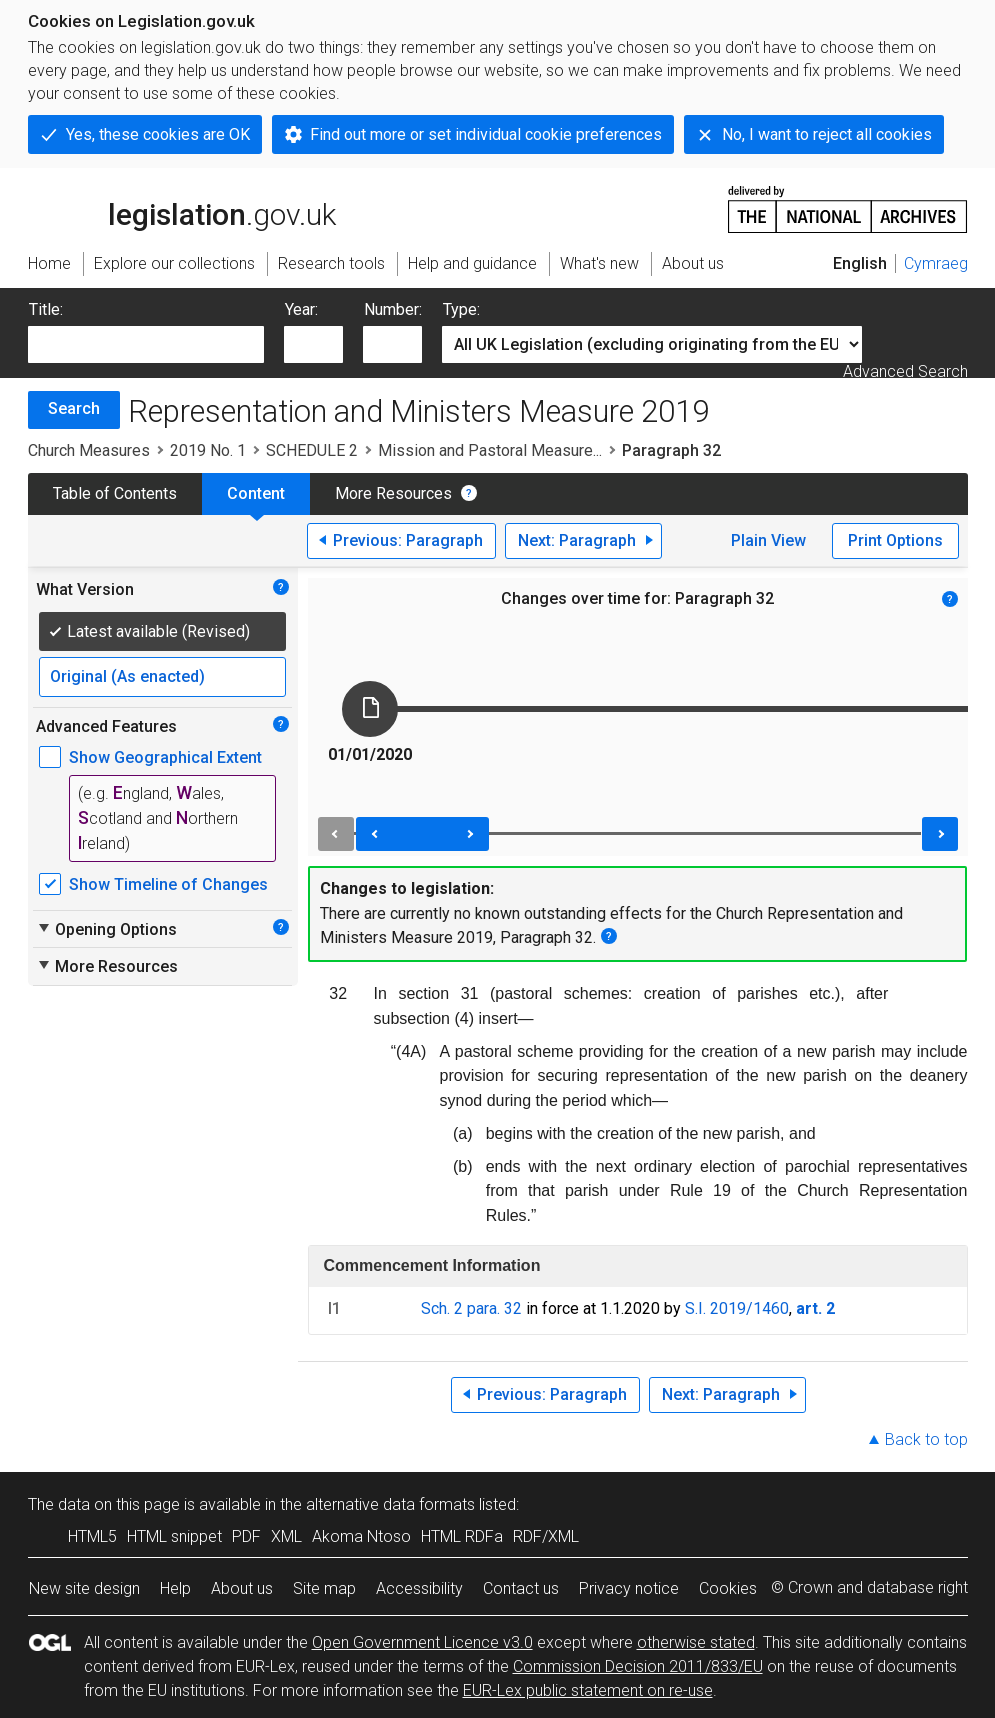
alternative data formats (390, 1504)
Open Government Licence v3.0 (422, 1642)
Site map (324, 1588)
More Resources (393, 493)
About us (242, 1588)
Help (175, 1588)
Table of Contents (115, 493)
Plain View (768, 540)
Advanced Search (905, 371)
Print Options (895, 540)
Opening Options (106, 929)
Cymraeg (936, 263)
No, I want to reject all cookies (827, 134)
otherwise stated (696, 1642)
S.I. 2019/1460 (737, 1308)
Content (256, 493)
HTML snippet (174, 1536)
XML (286, 1536)
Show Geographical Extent (165, 757)
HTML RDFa (462, 1536)
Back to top (926, 1439)
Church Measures (89, 450)
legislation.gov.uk (182, 208)
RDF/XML (546, 1536)
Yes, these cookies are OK (158, 134)
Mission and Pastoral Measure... (490, 450)
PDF (246, 1536)
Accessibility (419, 1588)
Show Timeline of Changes (168, 884)
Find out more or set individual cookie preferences (486, 134)
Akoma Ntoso (361, 1536)
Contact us (521, 1588)
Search (74, 408)
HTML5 (92, 1536)
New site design (84, 1588)
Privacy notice (629, 1588)
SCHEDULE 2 (312, 450)
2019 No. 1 (208, 450)
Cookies (728, 1588)
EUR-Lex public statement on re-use (588, 1690)
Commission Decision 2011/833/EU (638, 1666)
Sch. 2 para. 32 (471, 1308)
